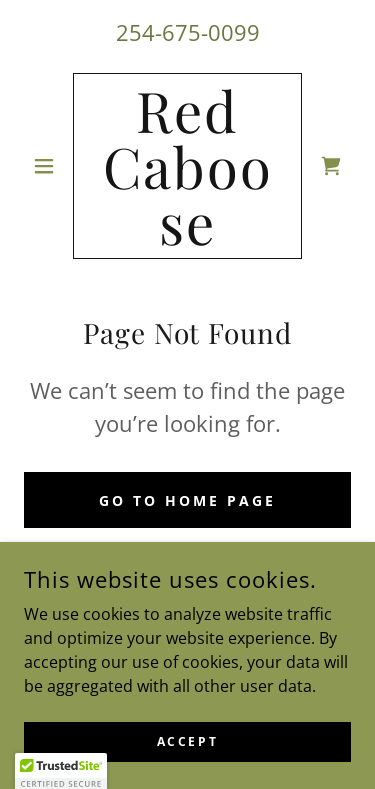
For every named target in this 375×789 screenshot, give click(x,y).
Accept (187, 755)
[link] (187, 166)
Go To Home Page (187, 500)
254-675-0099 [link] (188, 32)
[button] (48, 166)
